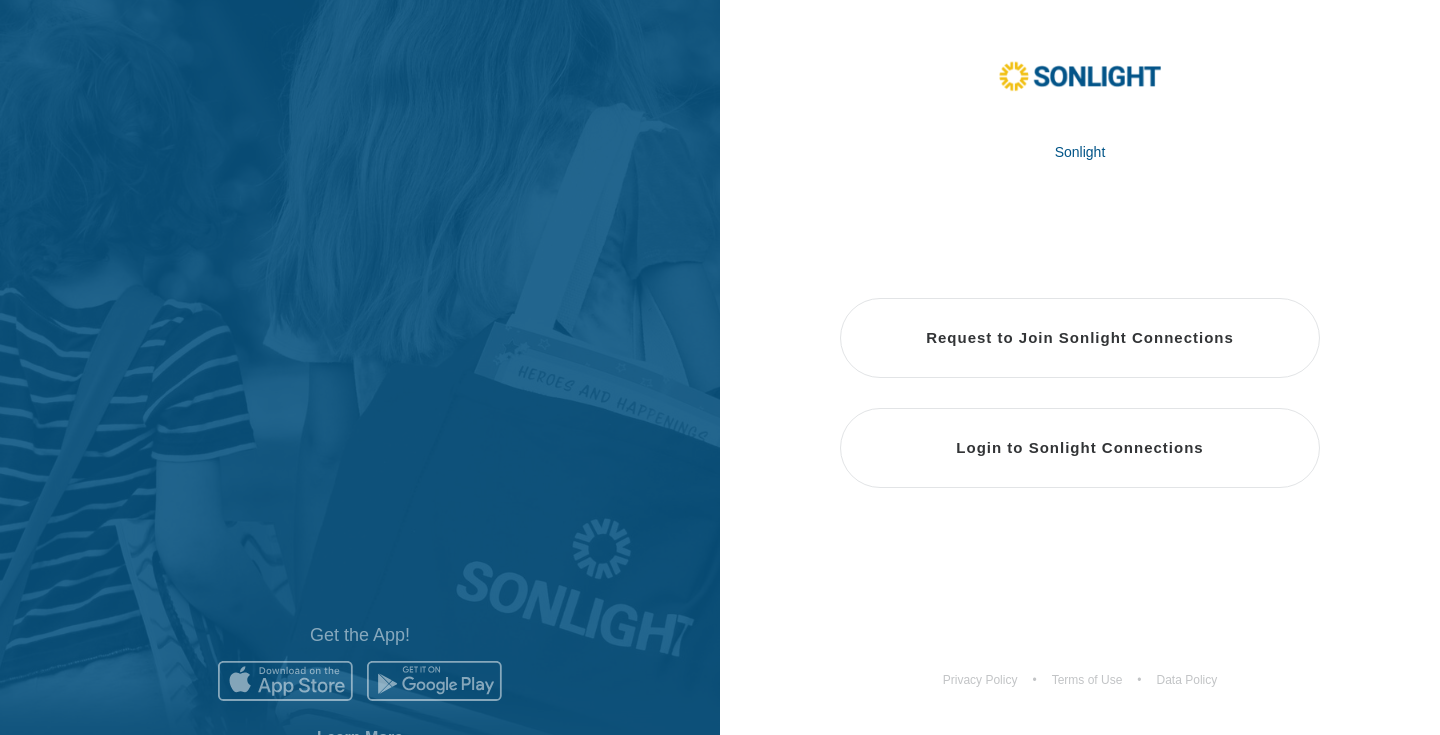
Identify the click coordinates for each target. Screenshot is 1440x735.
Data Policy (1187, 680)
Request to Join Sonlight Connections (1080, 337)
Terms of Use (1087, 680)
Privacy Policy (980, 680)
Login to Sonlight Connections (1079, 447)
